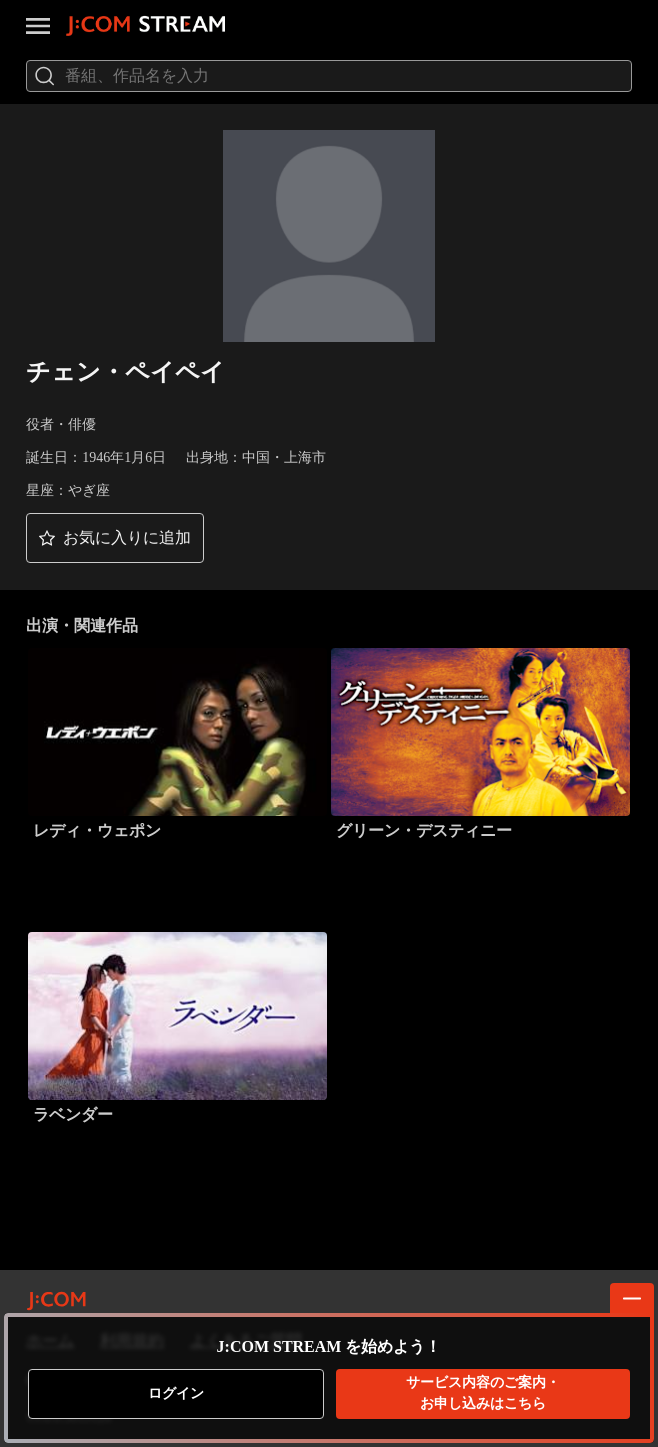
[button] (115, 538)
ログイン (176, 1393)
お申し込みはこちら (483, 1392)
